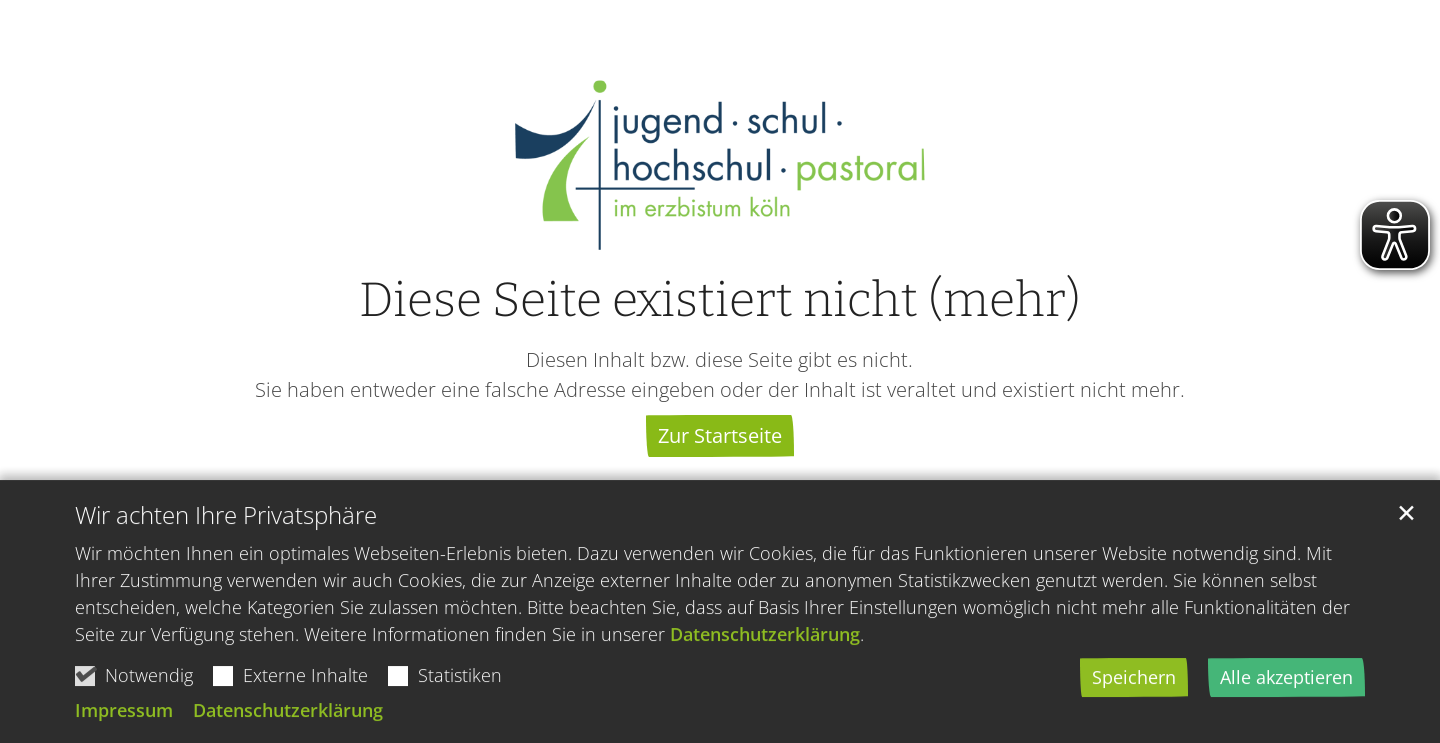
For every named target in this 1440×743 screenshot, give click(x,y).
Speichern (1134, 685)
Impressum (124, 718)
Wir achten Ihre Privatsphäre (226, 523)
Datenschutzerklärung (765, 642)
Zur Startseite (720, 435)
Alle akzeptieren (1286, 685)
